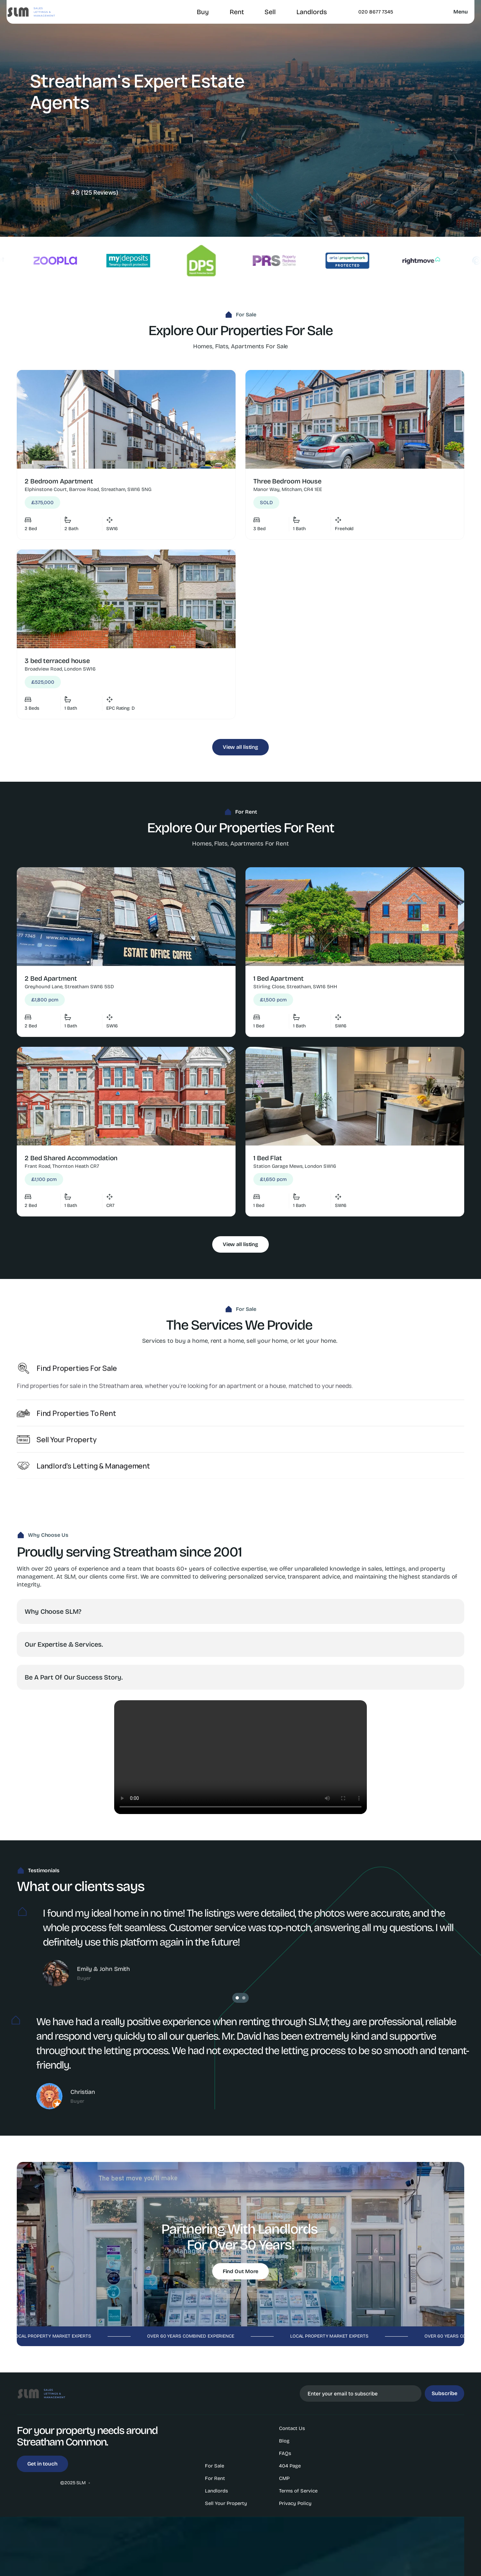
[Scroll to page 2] (244, 1998)
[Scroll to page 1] (236, 1998)
